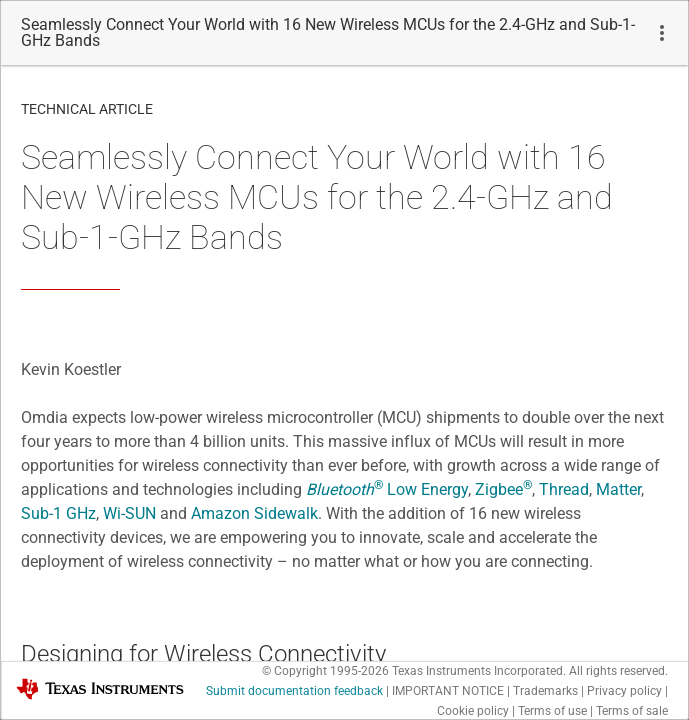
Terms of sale (632, 711)
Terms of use (552, 711)
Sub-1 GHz (58, 513)
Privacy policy (624, 691)
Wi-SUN (129, 513)
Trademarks (545, 691)
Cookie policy (473, 711)
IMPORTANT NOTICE (448, 691)
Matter (618, 489)
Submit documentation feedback (294, 691)
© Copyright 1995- (325, 671)
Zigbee (503, 489)
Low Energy (387, 489)
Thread (564, 489)
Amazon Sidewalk (254, 513)
